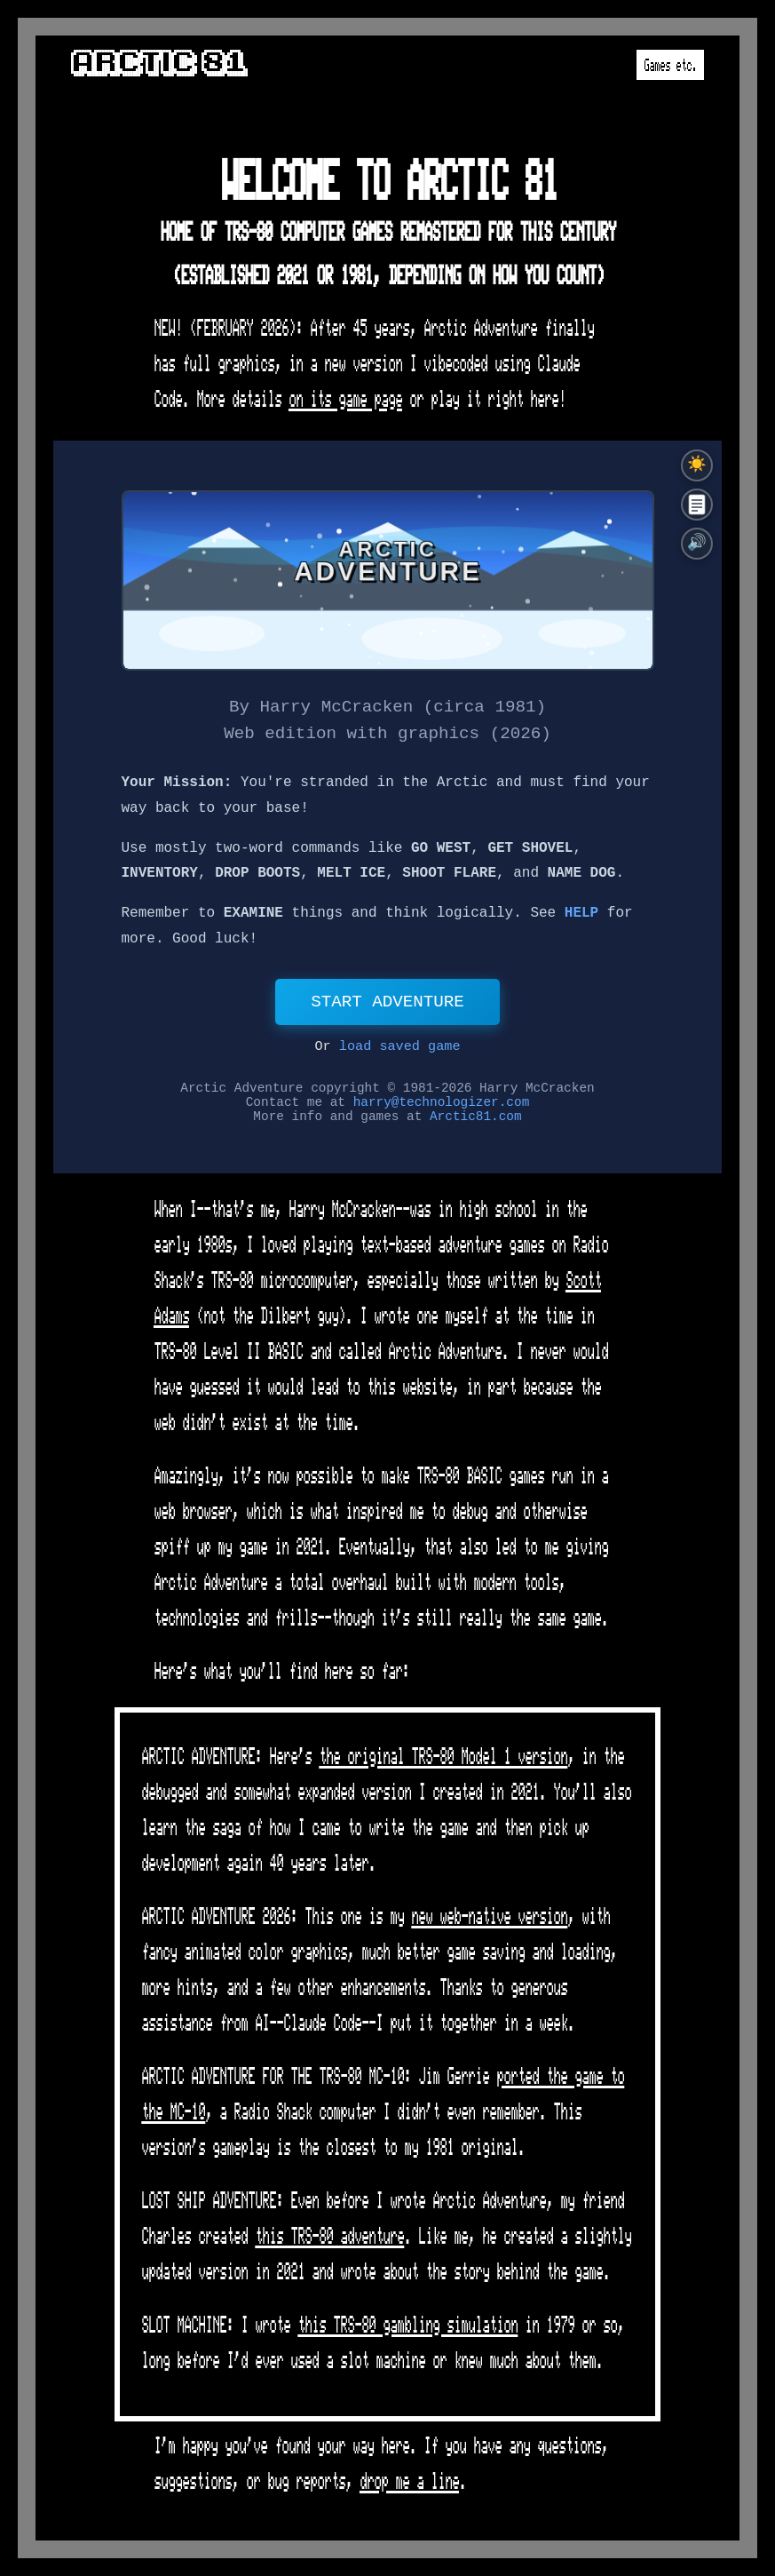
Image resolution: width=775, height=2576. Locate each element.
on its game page (345, 404)
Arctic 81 (158, 61)
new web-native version (489, 1921)
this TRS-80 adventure (329, 2241)
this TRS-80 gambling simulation (407, 2330)
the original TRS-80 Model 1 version (443, 1762)
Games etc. (670, 69)
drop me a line (409, 2486)
